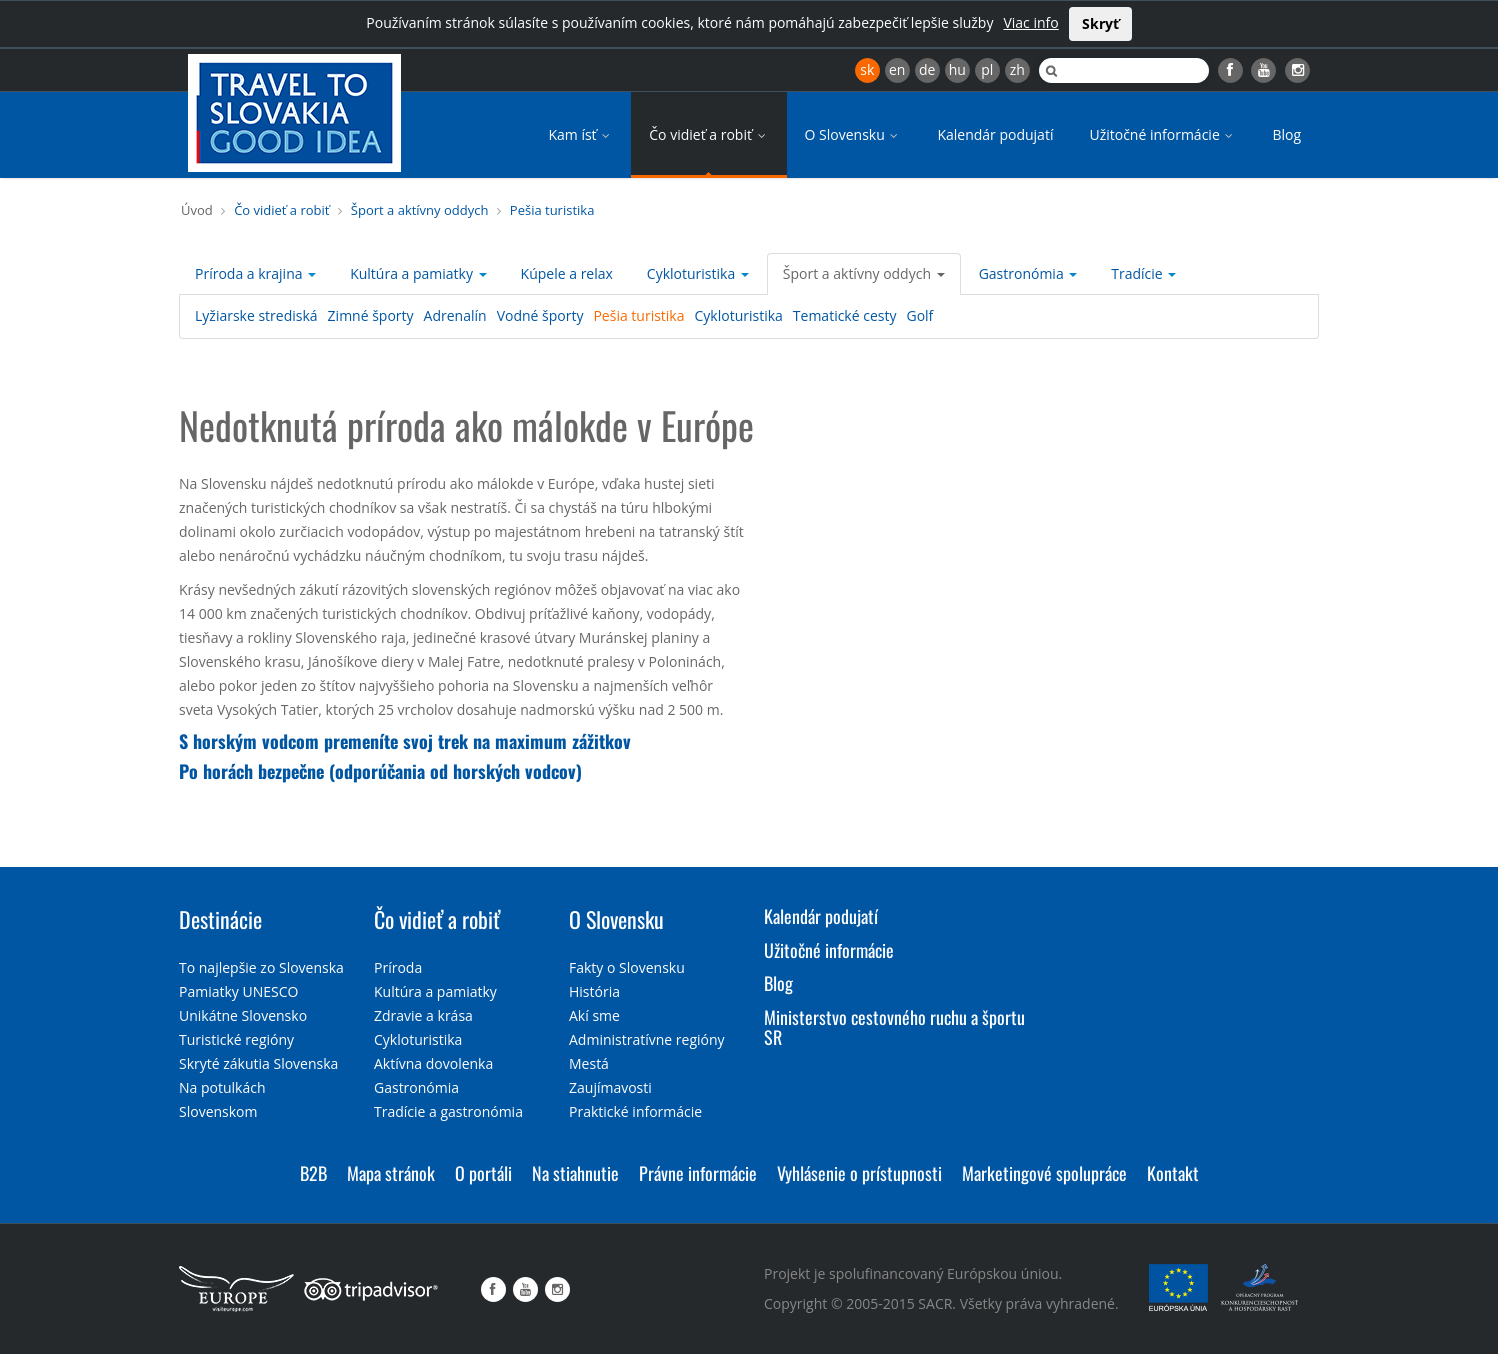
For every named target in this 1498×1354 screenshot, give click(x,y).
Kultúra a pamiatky (418, 273)
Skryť (1100, 23)
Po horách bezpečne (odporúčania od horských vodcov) (380, 771)
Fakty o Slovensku (627, 967)
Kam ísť (580, 134)
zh (1017, 69)
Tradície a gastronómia (448, 1111)
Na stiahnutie (575, 1173)
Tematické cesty (845, 315)
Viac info (1030, 22)
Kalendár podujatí (995, 134)
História (594, 991)
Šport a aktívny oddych (420, 210)
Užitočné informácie (1162, 134)
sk (867, 69)
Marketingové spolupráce (1044, 1173)
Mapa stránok (391, 1173)
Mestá (589, 1063)
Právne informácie (698, 1173)
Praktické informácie (635, 1111)
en (897, 69)
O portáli (483, 1173)
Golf (919, 315)
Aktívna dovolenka (433, 1063)
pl (987, 69)
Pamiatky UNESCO (238, 991)
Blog (1286, 134)
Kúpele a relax (567, 273)
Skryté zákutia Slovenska (258, 1063)
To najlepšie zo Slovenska (261, 967)
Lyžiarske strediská (256, 315)
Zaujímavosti (610, 1087)
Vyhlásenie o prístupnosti (859, 1173)
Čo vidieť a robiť (708, 134)
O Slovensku (853, 134)
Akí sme (594, 1015)
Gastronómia (1028, 273)
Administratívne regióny (647, 1039)
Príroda (398, 967)
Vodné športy (540, 315)
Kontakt (1173, 1173)
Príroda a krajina (255, 273)
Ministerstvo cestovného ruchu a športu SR (894, 1027)
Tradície (1143, 273)
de (927, 69)
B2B (313, 1173)
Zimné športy (371, 315)
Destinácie (220, 919)
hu (957, 69)
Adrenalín (455, 315)
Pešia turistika (552, 210)
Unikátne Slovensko (243, 1015)
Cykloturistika (698, 273)
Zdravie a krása (423, 1015)
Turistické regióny (236, 1039)
